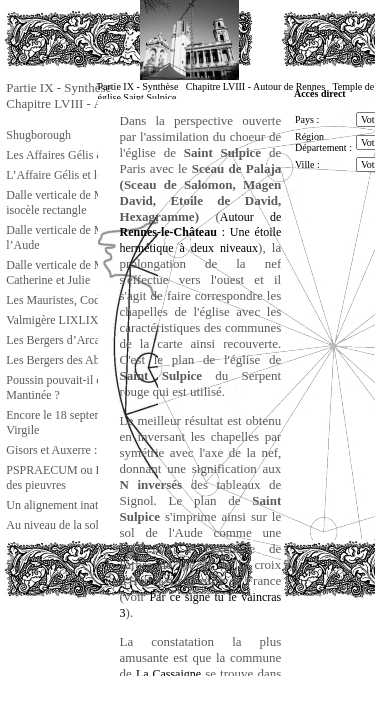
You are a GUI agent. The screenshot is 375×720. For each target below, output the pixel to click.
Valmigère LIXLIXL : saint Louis (87, 320)
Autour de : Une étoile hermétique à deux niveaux (201, 232)
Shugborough (38, 135)
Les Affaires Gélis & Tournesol (81, 155)
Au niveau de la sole (55, 525)
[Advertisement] (104, 644)
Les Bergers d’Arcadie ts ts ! (74, 340)
